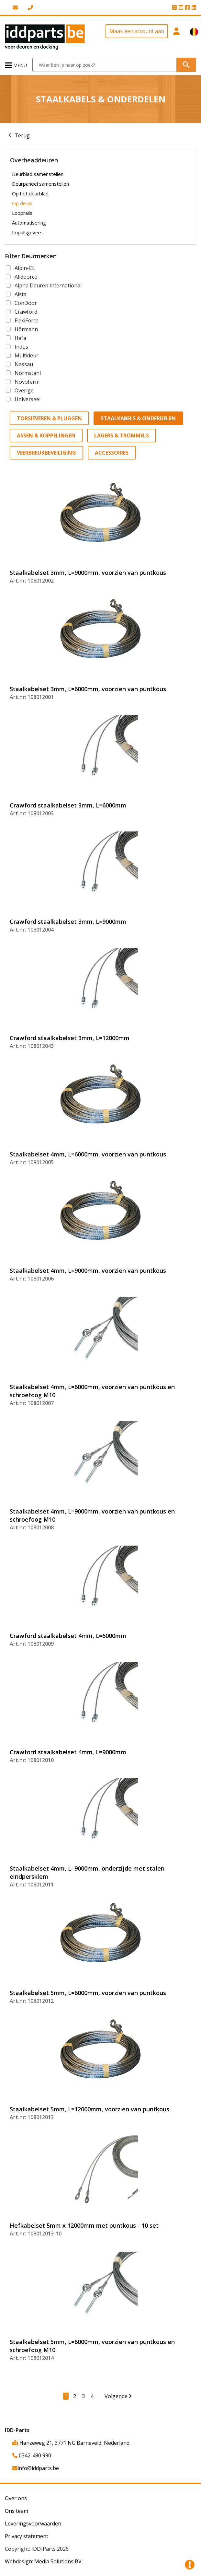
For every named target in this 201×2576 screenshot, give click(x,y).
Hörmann (26, 329)
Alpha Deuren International (48, 285)
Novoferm (27, 381)
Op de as (22, 203)
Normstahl (28, 373)
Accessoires (111, 452)
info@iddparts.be (35, 2468)
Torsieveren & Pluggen (49, 418)
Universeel (27, 399)
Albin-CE (25, 268)
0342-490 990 (31, 2455)
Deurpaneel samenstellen (40, 183)
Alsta (21, 294)
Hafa (20, 338)
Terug (22, 135)
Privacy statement (26, 2536)
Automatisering (29, 222)
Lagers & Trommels (121, 435)
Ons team (16, 2510)
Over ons (16, 2498)
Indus (21, 346)
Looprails (22, 213)
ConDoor (26, 303)
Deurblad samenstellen (37, 174)
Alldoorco (26, 276)
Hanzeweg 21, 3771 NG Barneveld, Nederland (70, 2442)
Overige (24, 390)
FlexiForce (27, 320)
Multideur (27, 355)
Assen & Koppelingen (46, 435)
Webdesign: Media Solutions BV (43, 2561)
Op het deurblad (30, 193)
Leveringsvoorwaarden (33, 2523)
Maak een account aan (136, 31)
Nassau (24, 364)
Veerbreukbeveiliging (46, 452)
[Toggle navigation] (16, 65)
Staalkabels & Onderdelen (138, 418)
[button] (176, 37)
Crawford (26, 311)
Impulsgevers (27, 232)
